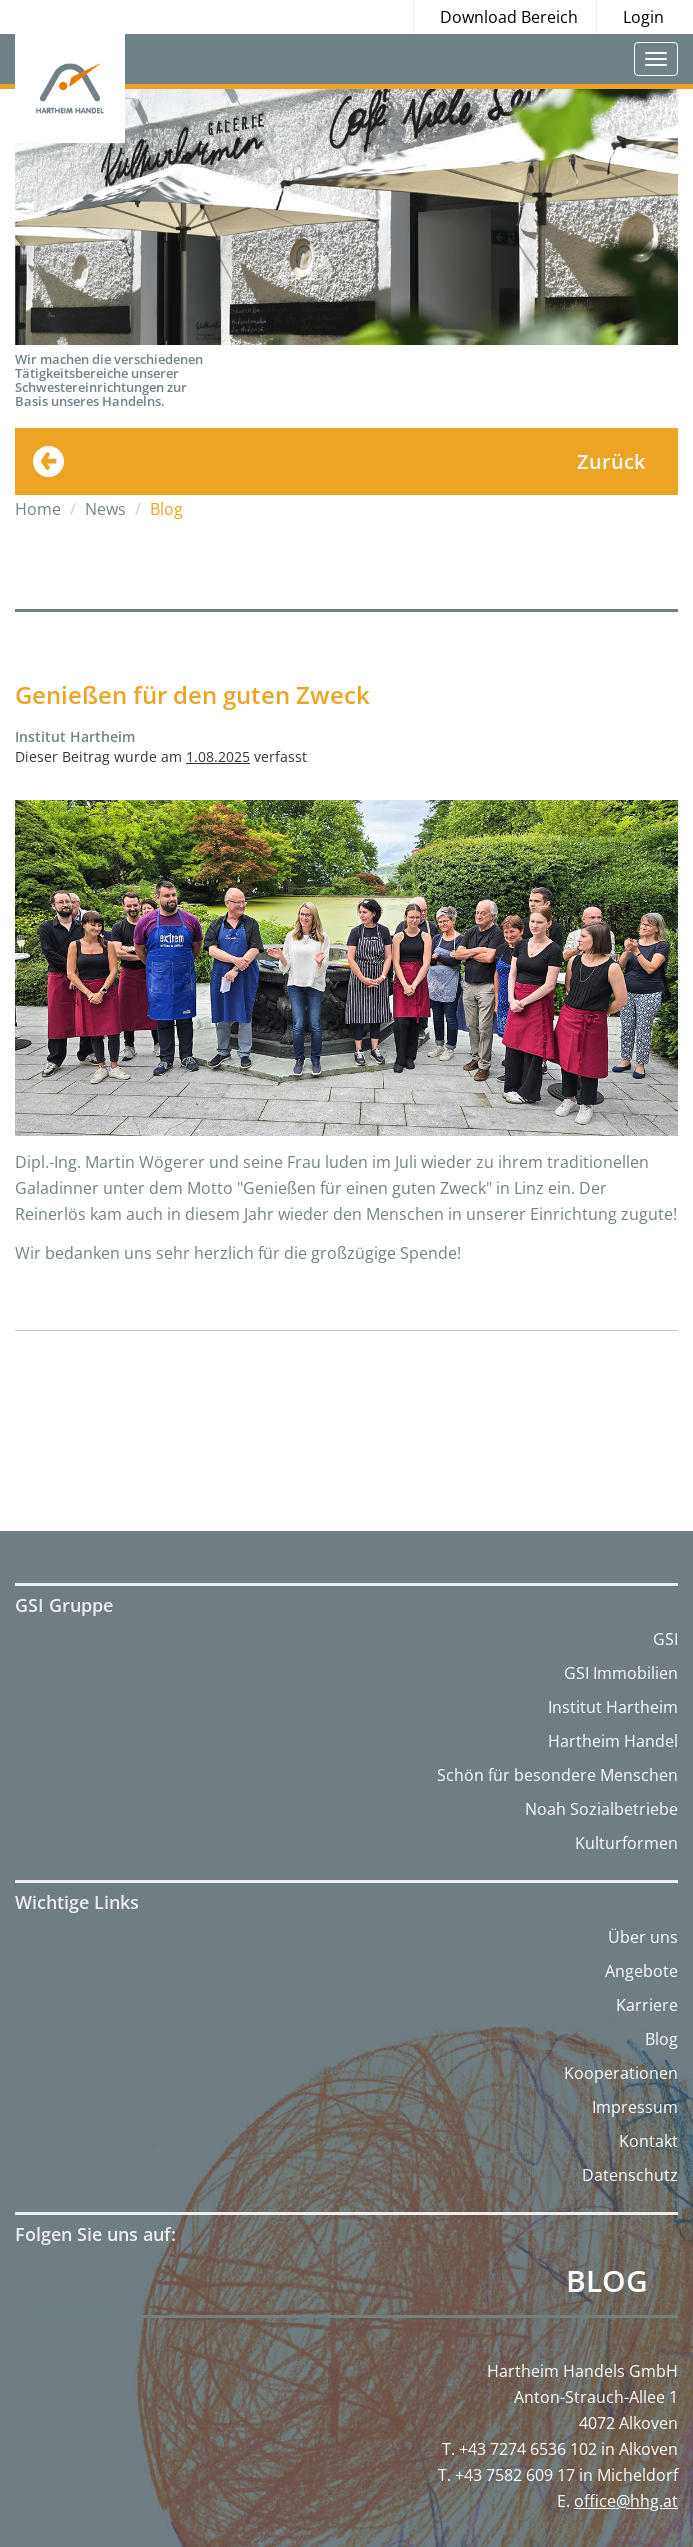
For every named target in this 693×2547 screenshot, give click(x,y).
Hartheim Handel (613, 1741)
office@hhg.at (626, 2501)
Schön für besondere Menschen (557, 1775)
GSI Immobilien (621, 1673)
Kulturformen (626, 1843)
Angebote (641, 1971)
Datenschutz (630, 2175)
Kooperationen (621, 2073)
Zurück (611, 461)
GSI (665, 1639)
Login (643, 17)
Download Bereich (509, 17)
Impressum (635, 2107)
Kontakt (648, 2141)
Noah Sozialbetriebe (601, 1809)
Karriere (647, 2005)
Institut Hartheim (613, 1707)
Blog (661, 2039)
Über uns (643, 1937)
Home (38, 509)
